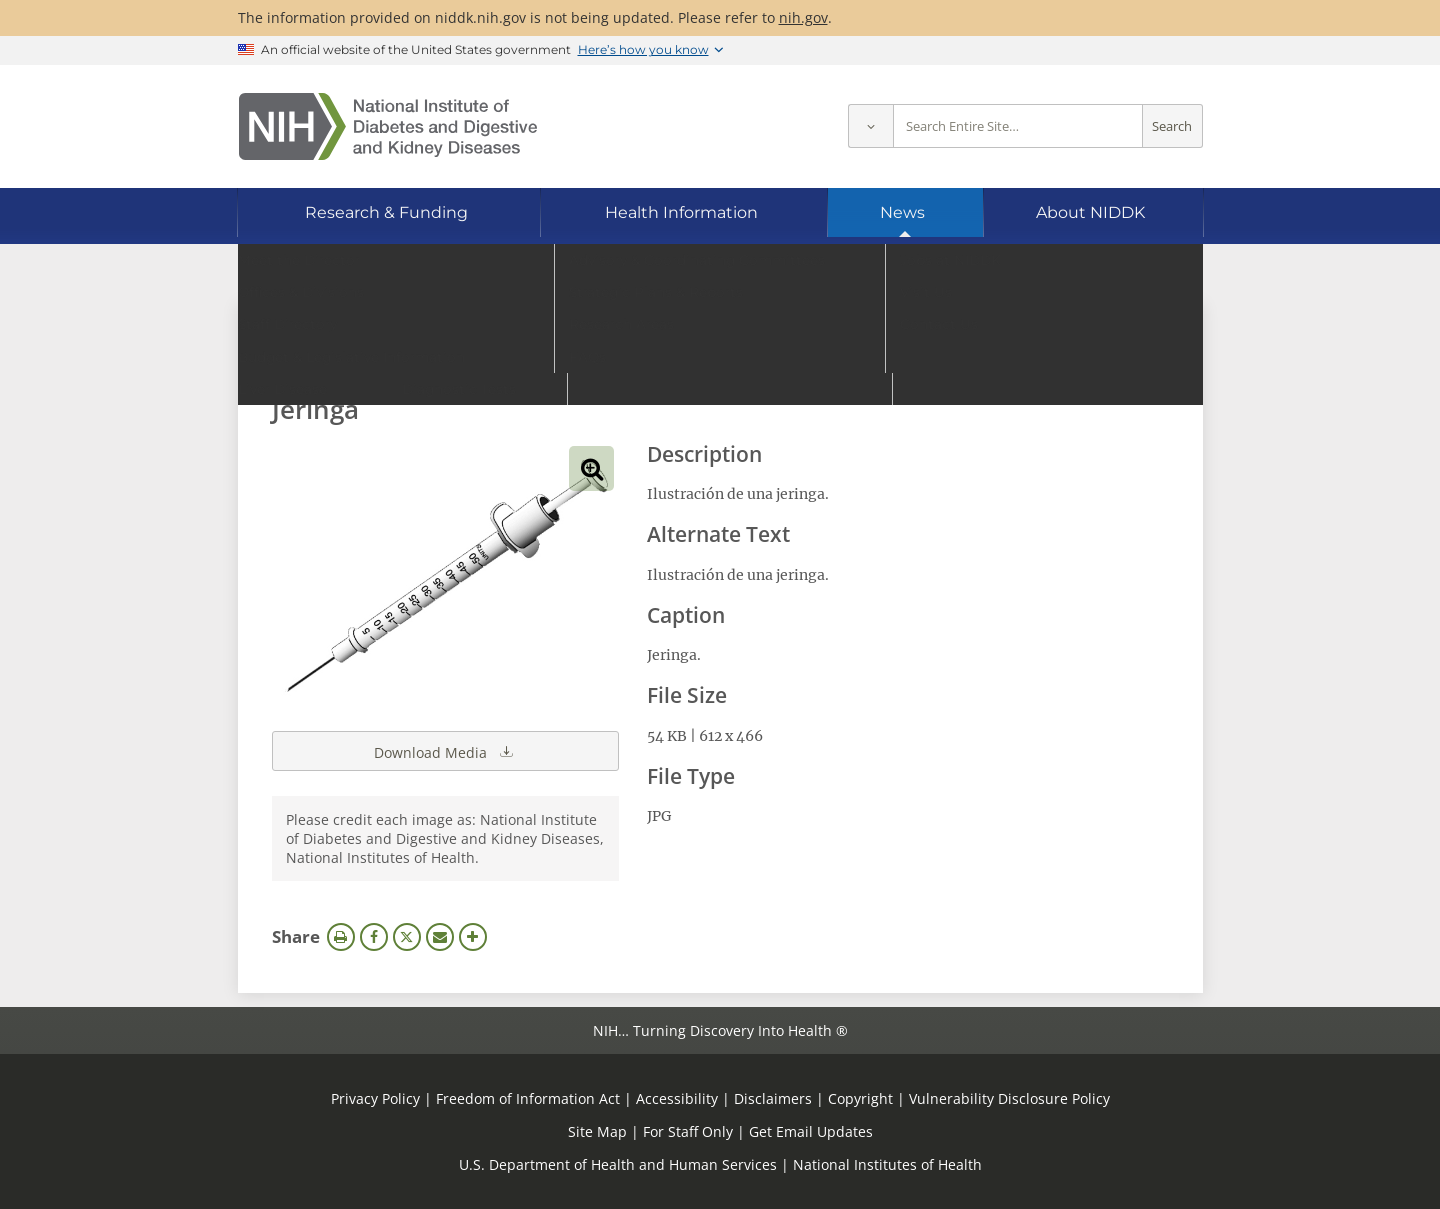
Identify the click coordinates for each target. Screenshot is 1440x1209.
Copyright (860, 1098)
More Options (473, 937)
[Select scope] (870, 126)
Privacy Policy (375, 1098)
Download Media (445, 751)
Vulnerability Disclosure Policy (1009, 1098)
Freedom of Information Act (528, 1098)
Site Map (597, 1131)
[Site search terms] (1018, 126)
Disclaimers (773, 1098)
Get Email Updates (811, 1131)
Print (341, 937)
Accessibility (677, 1098)
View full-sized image (591, 468)
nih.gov (803, 17)
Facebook (374, 937)
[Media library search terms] (690, 354)
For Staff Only (688, 1131)
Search (1172, 126)
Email (440, 937)
